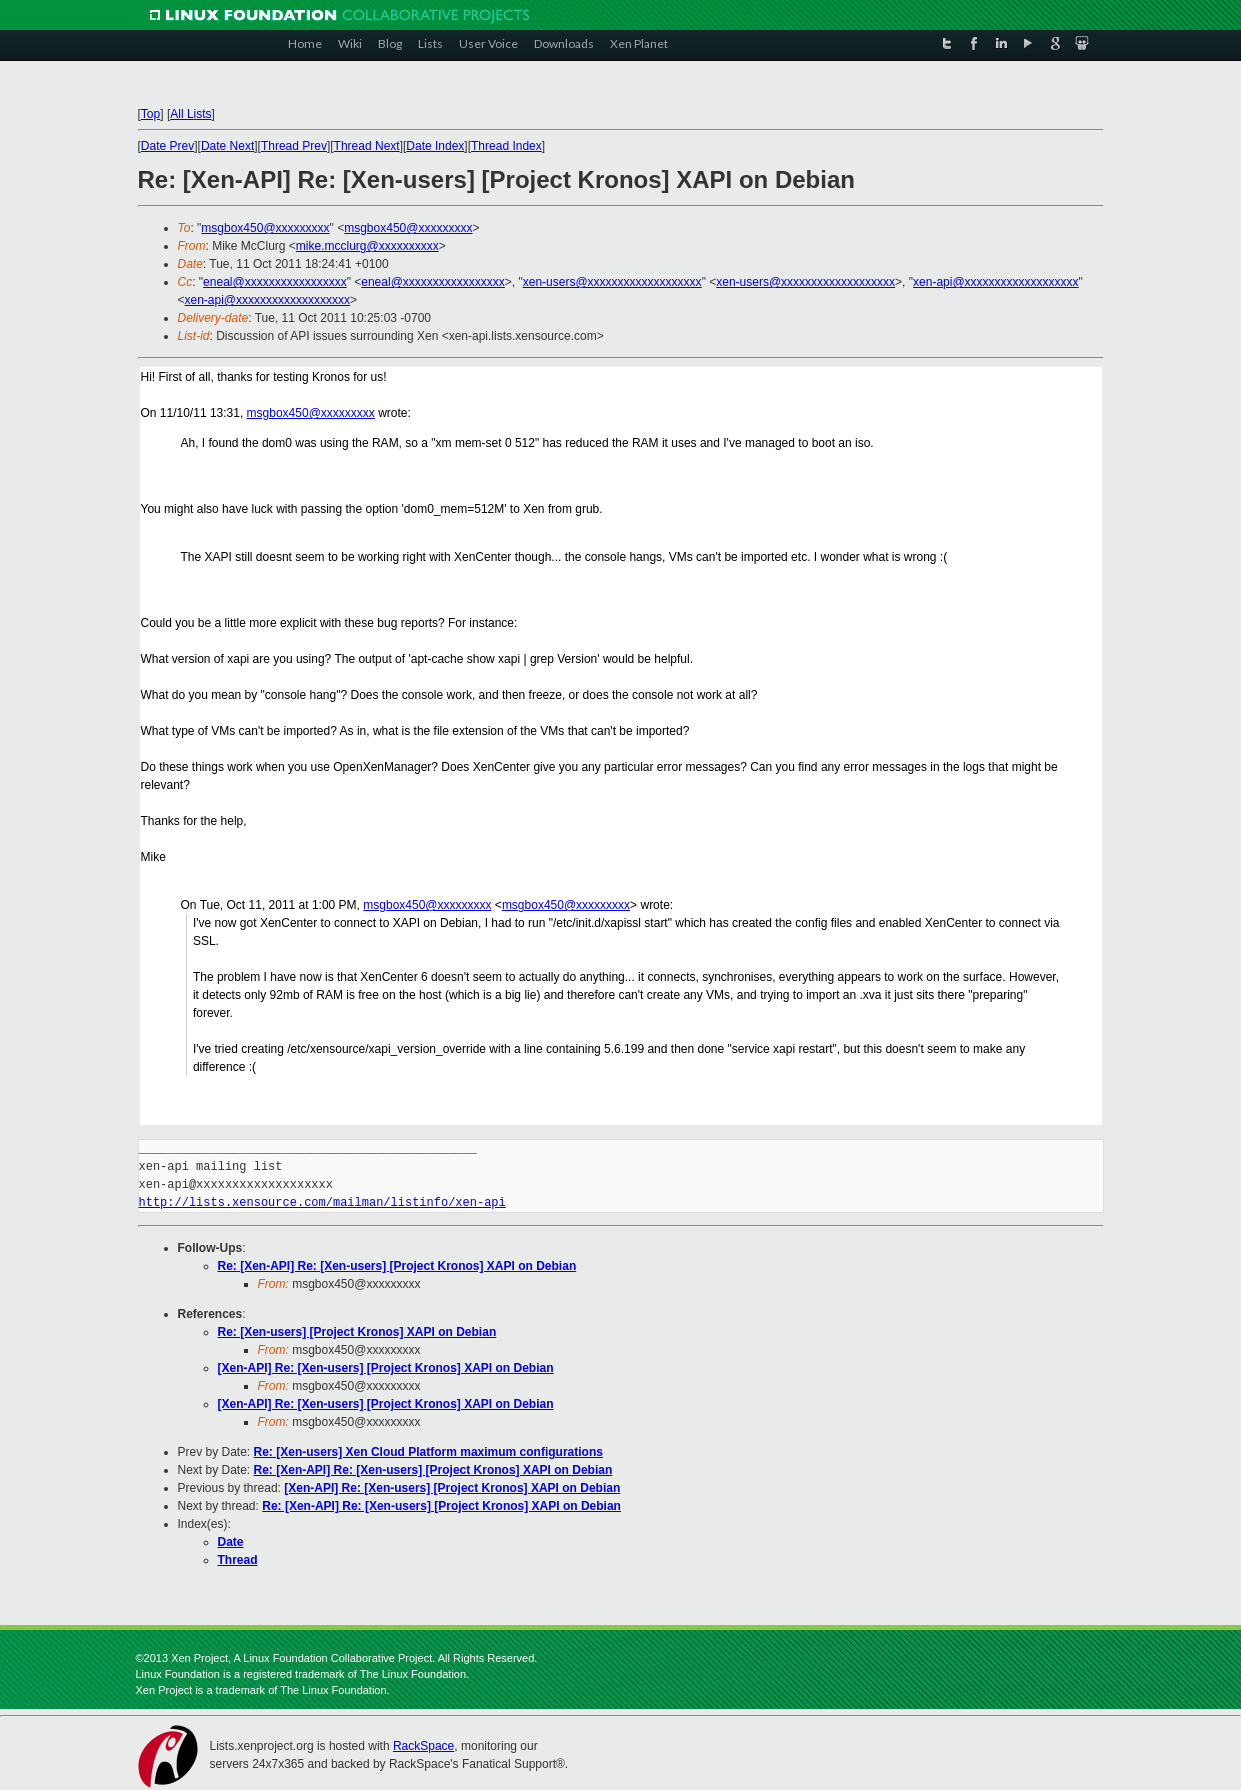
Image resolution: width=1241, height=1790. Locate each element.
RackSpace (423, 1746)
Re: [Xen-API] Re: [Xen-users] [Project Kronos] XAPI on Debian (397, 1266)
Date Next (227, 146)
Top (150, 114)
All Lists (190, 114)
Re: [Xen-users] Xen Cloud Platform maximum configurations (428, 1452)
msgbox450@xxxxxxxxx (265, 228)
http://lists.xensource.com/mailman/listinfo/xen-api (322, 1202)
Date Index (435, 146)
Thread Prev (294, 146)
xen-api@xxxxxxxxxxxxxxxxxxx (996, 282)
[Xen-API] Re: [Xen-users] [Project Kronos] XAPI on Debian (386, 1368)
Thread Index (506, 146)
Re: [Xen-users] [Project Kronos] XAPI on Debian (357, 1332)
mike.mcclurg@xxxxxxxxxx (367, 246)
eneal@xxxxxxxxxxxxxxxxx (275, 282)
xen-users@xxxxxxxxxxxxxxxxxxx (612, 282)
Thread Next (367, 146)
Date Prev (167, 146)
